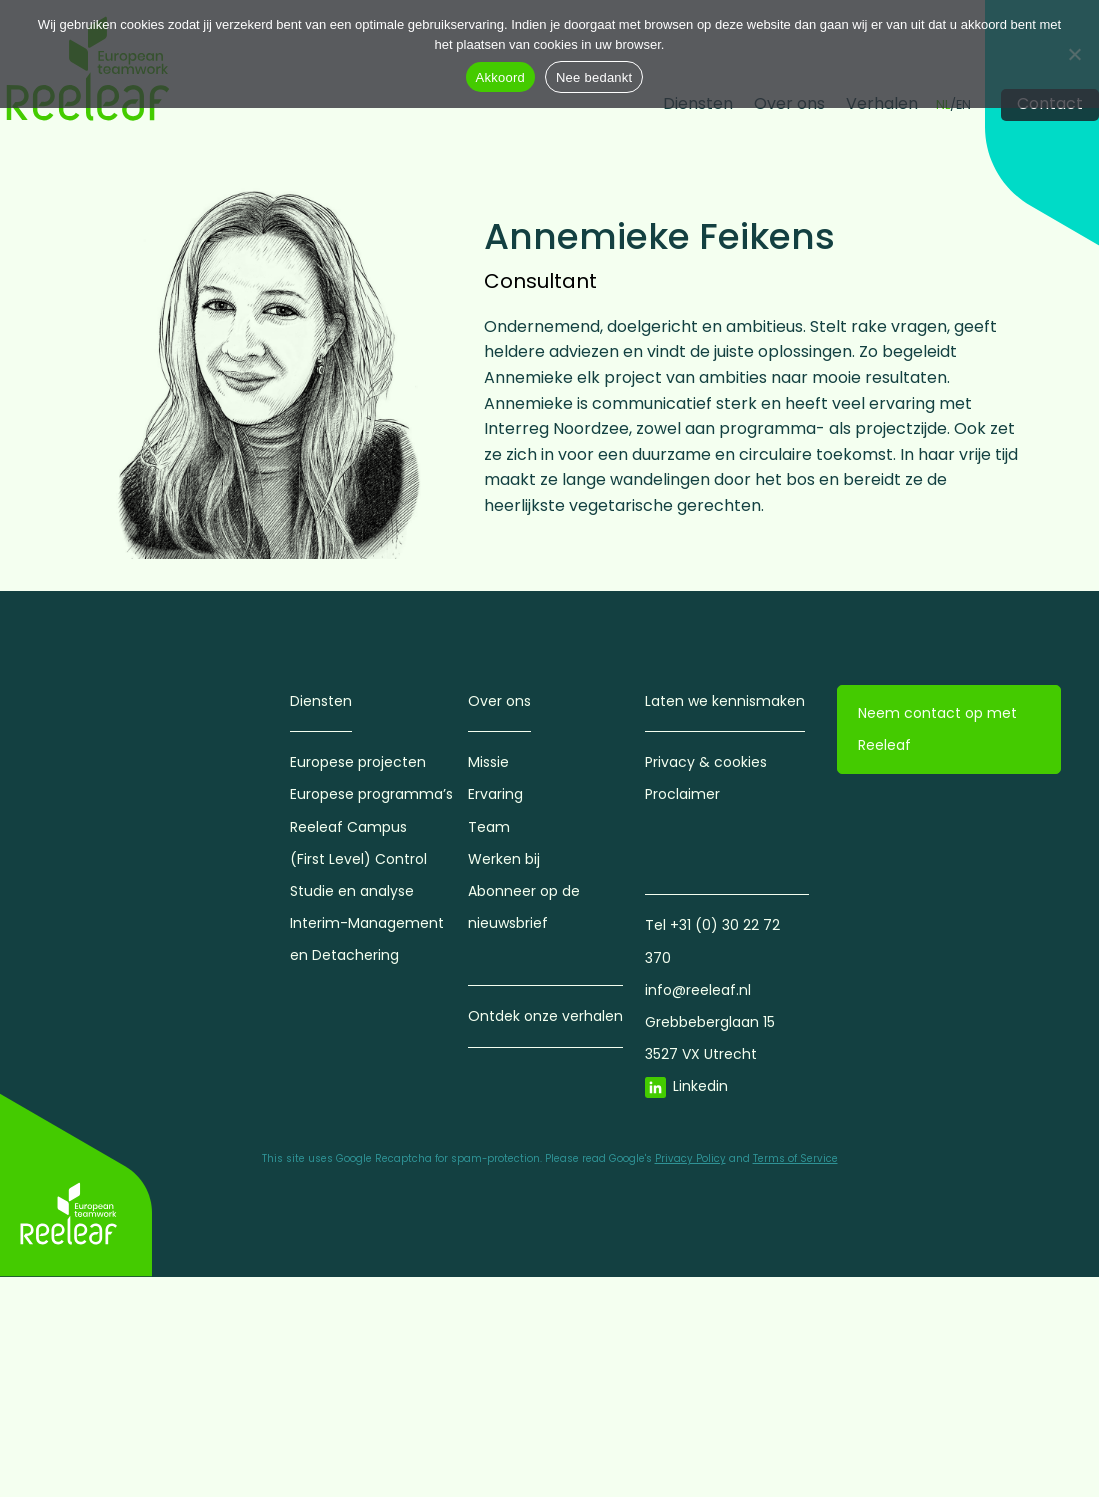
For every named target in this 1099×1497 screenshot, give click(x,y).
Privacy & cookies (706, 762)
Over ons (499, 701)
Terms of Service (795, 1158)
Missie (488, 762)
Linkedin (700, 1086)
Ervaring (495, 794)
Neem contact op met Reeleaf (937, 729)
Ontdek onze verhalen (545, 1016)
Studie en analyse (352, 891)
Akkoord (500, 77)
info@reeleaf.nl (698, 990)
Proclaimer (682, 794)
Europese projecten (358, 762)
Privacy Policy (690, 1158)
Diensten (321, 701)
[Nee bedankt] (1074, 54)
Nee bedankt (594, 77)
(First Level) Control (358, 859)
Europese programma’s (371, 794)
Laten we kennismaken (725, 701)
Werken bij (504, 859)
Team (489, 827)
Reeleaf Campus (348, 827)
